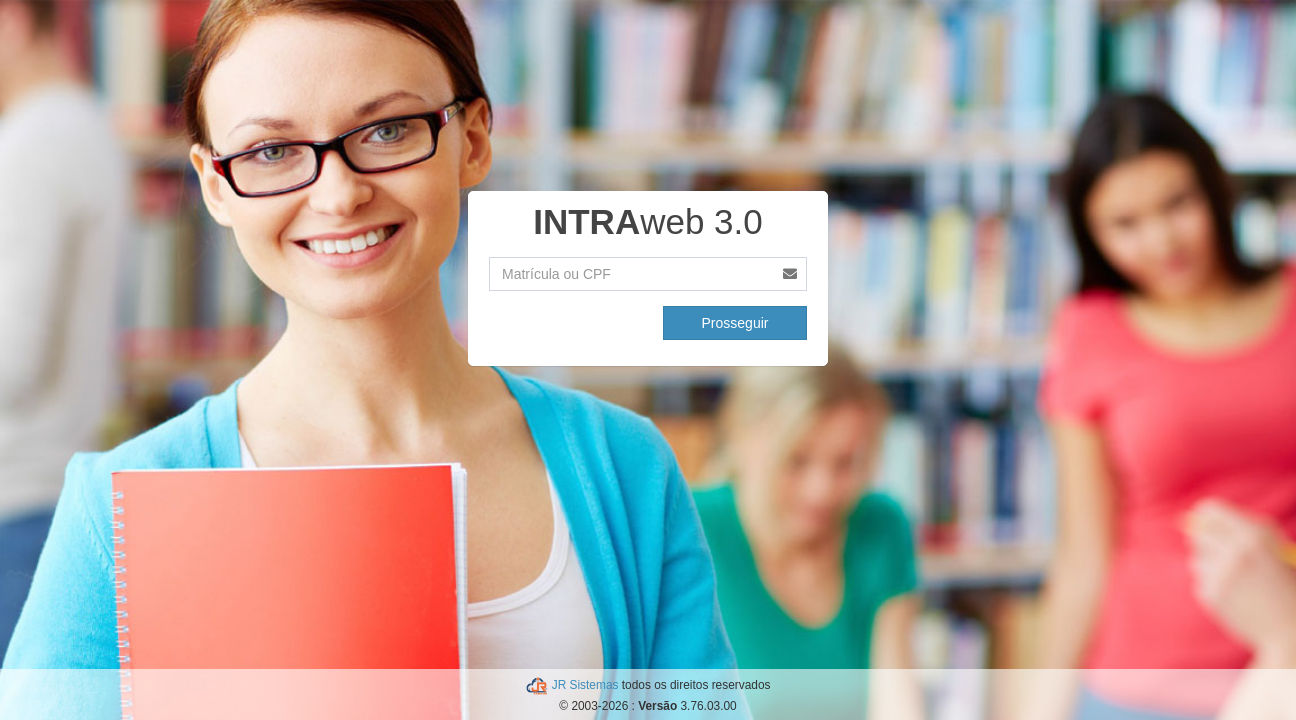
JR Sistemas (587, 685)
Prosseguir (735, 323)
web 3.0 (648, 221)
